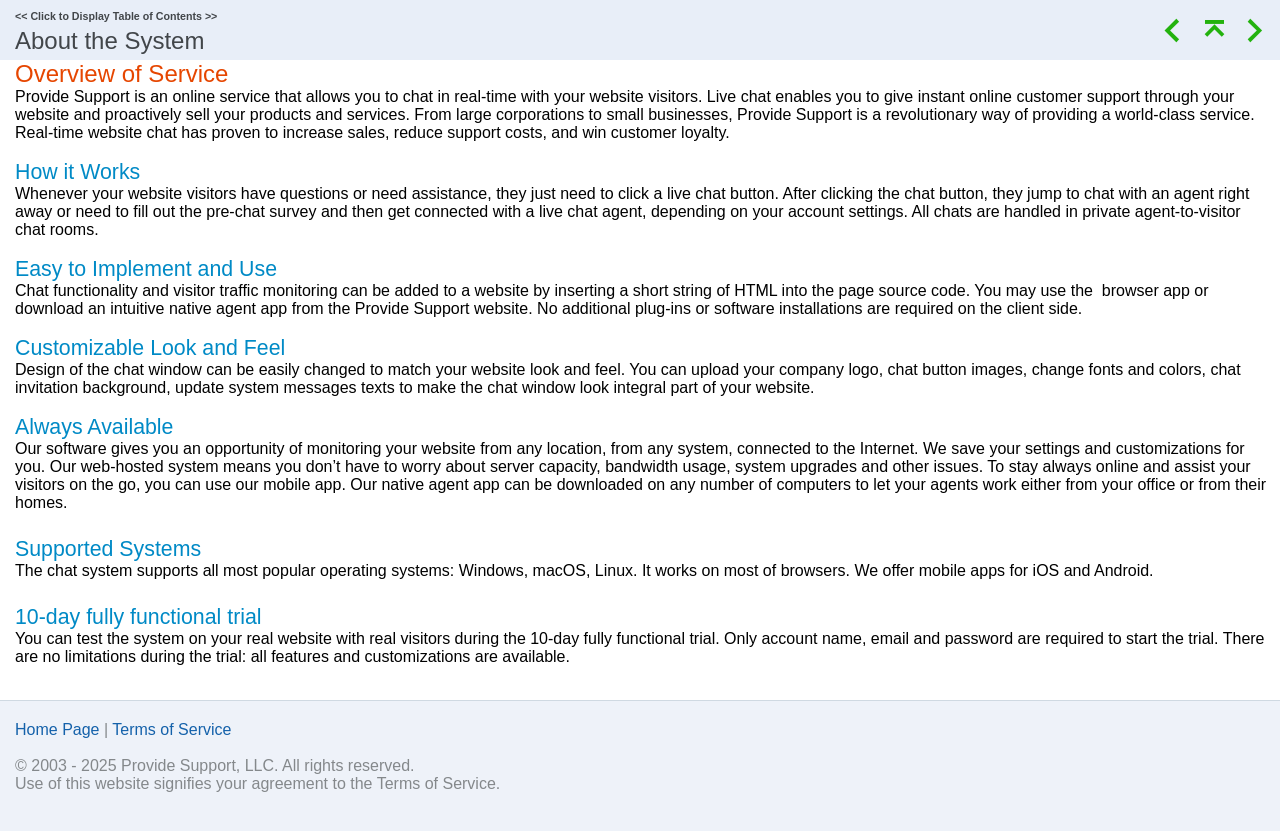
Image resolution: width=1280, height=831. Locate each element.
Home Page (57, 729)
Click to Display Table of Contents (116, 16)
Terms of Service (171, 729)
